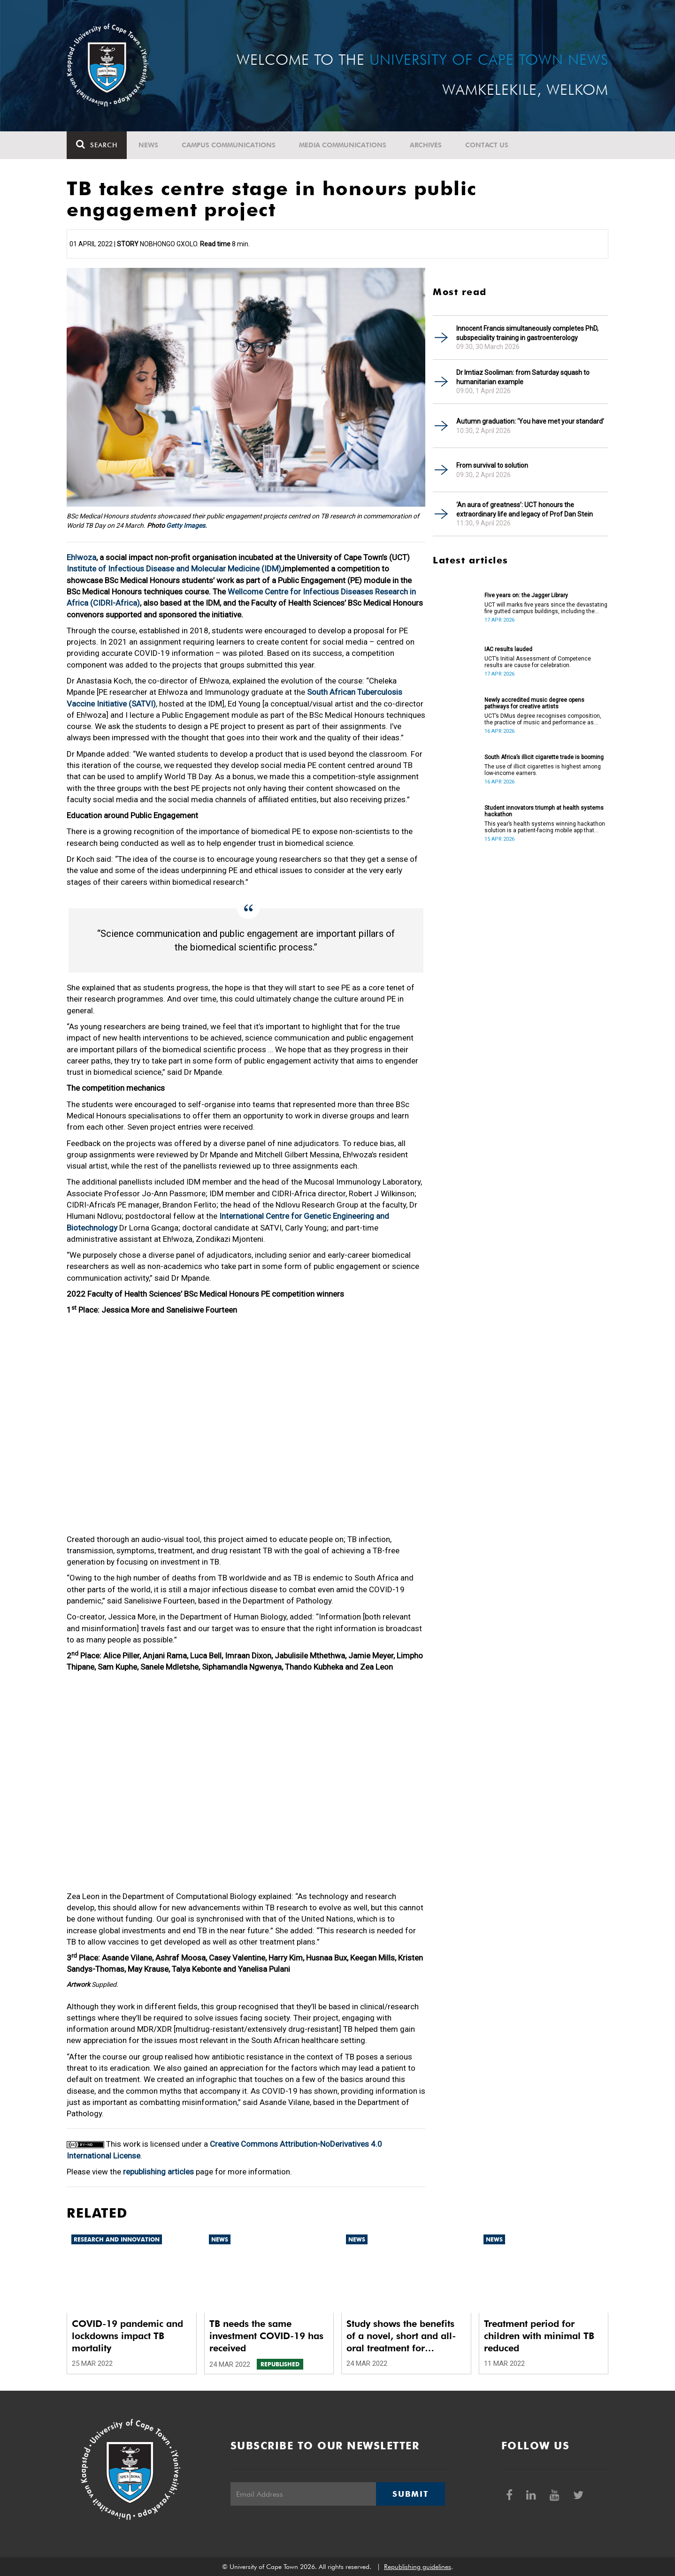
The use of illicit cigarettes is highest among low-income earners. (542, 769)
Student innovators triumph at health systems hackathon (544, 811)
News (148, 145)
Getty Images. (186, 525)
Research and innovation (117, 2239)
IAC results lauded (508, 649)
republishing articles (158, 2171)
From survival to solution (492, 465)
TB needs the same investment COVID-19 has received (266, 2336)
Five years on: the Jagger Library (526, 595)
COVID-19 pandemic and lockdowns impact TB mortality (127, 2336)
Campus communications (229, 145)
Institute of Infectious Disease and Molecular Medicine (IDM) (174, 568)
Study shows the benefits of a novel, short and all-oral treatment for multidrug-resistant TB (401, 2336)
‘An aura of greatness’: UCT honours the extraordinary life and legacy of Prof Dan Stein (524, 509)
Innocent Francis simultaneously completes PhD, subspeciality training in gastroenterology (527, 333)
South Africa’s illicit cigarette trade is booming (544, 757)
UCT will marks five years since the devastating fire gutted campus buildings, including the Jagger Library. (545, 608)
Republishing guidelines (417, 2566)
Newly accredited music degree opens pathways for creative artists (534, 703)
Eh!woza (81, 557)
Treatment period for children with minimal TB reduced (539, 2336)
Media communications (342, 145)
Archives (426, 145)
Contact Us (486, 145)
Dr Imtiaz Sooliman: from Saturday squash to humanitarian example (523, 377)
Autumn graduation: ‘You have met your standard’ (530, 421)
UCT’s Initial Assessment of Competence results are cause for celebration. (537, 662)
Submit (410, 2494)
